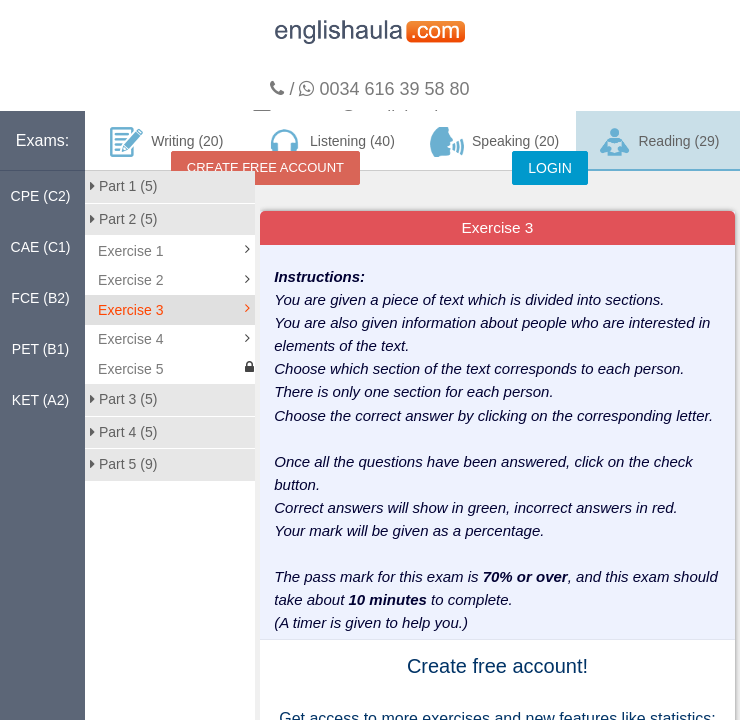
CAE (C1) (41, 247)
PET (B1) (40, 349)
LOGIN (550, 168)
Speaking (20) (495, 142)
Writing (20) (166, 142)
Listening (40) (330, 142)
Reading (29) (658, 142)
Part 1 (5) (123, 186)
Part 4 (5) (123, 432)
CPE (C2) (41, 196)
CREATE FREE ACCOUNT (265, 167)
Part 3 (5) (123, 399)
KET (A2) (40, 400)
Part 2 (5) (123, 219)
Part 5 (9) (123, 464)
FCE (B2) (40, 298)
